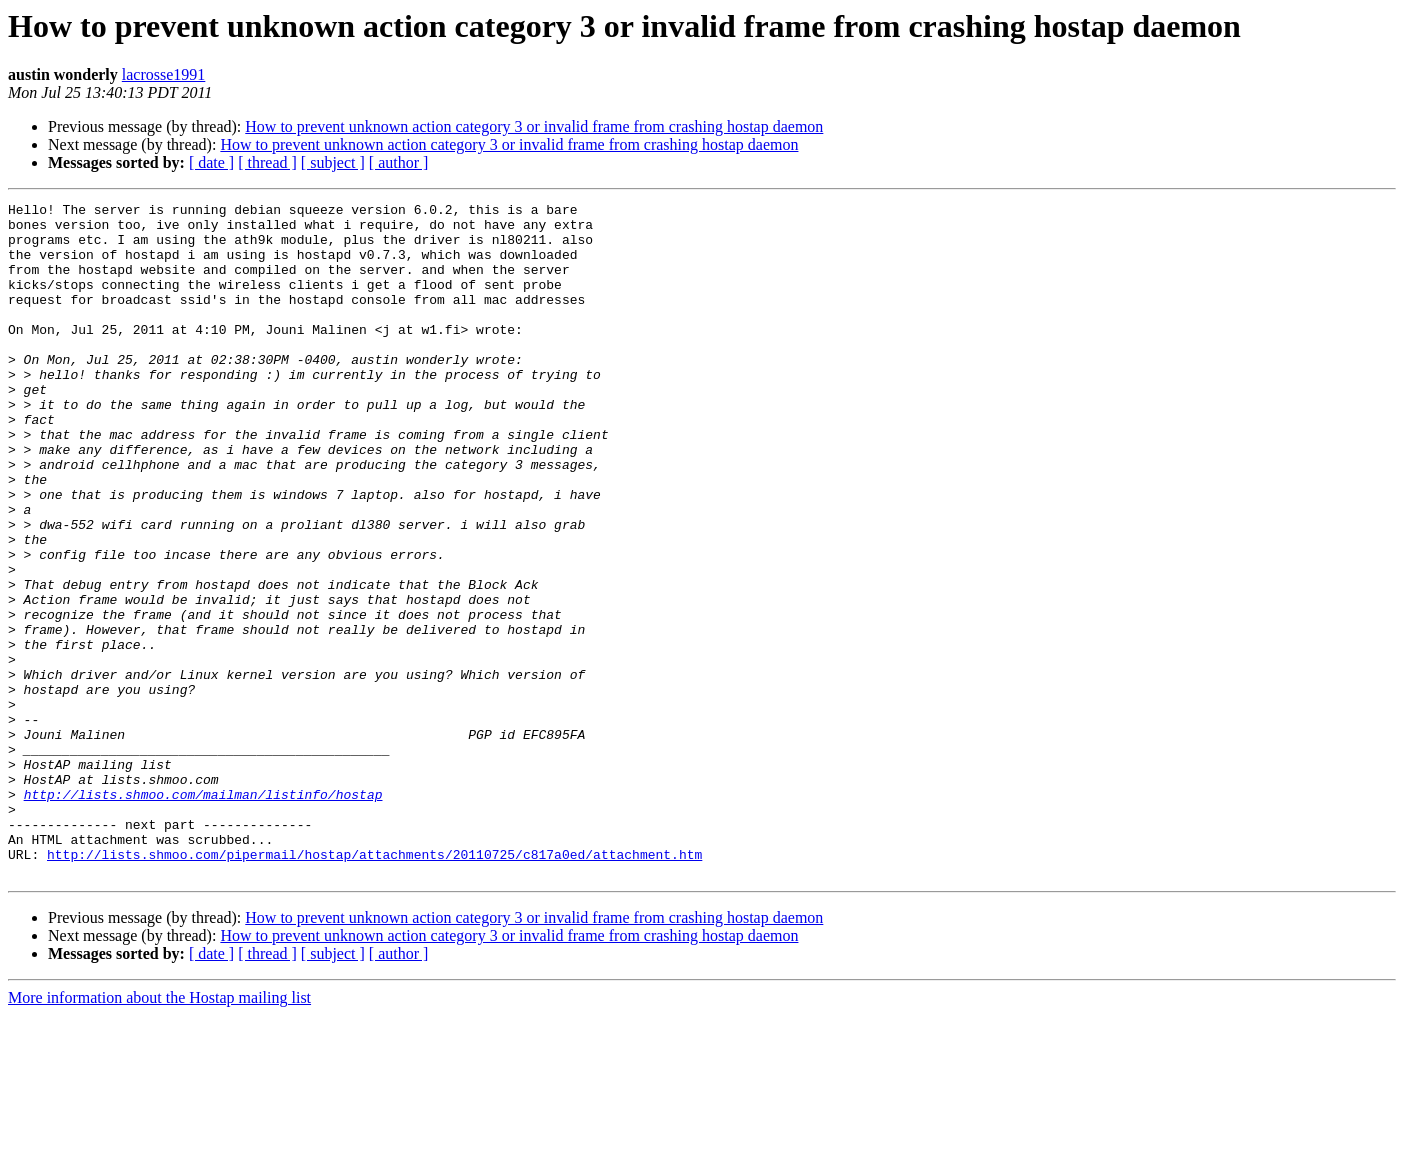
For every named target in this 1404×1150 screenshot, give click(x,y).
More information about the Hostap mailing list (159, 1132)
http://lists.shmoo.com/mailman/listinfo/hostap (203, 914)
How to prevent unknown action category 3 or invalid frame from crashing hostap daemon (534, 126)
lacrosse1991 (164, 74)
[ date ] (211, 162)
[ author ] (399, 162)
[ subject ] (333, 162)
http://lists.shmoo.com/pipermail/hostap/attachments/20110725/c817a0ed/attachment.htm (374, 986)
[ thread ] (267, 162)
